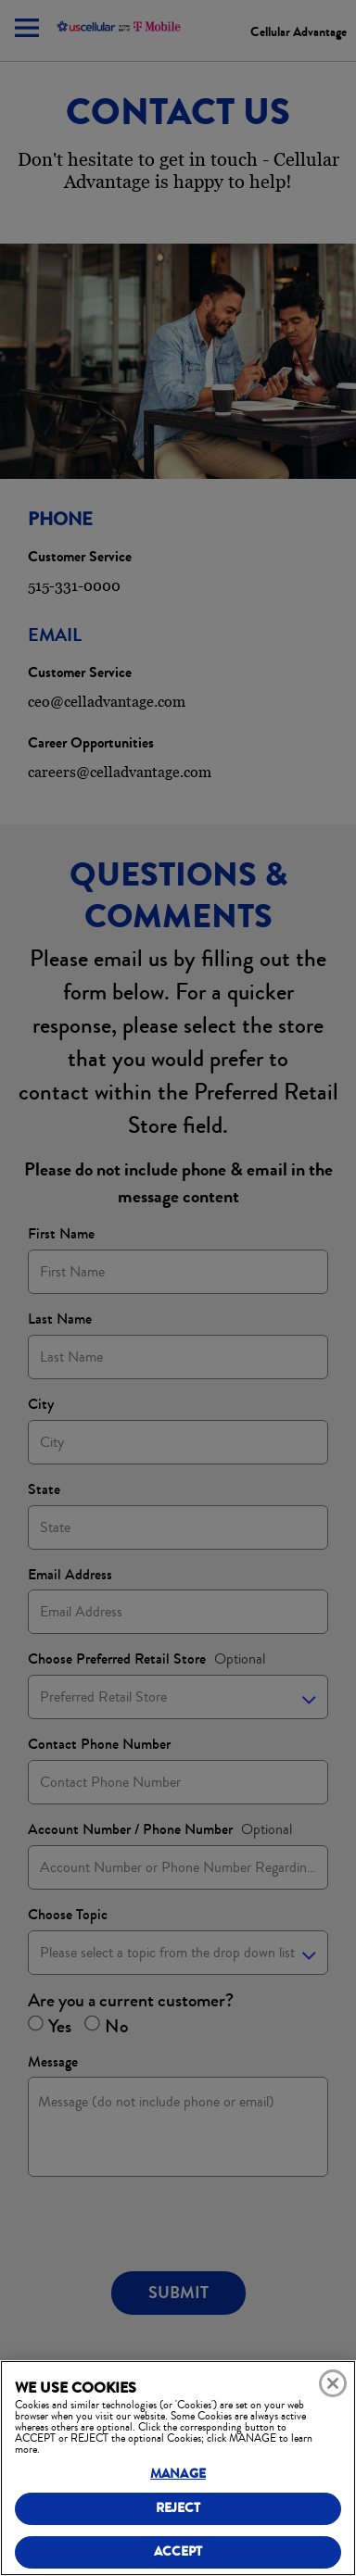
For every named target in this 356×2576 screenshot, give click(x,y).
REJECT (178, 2508)
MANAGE (178, 2473)
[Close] (333, 2383)
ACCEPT (178, 2551)
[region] (178, 2468)
